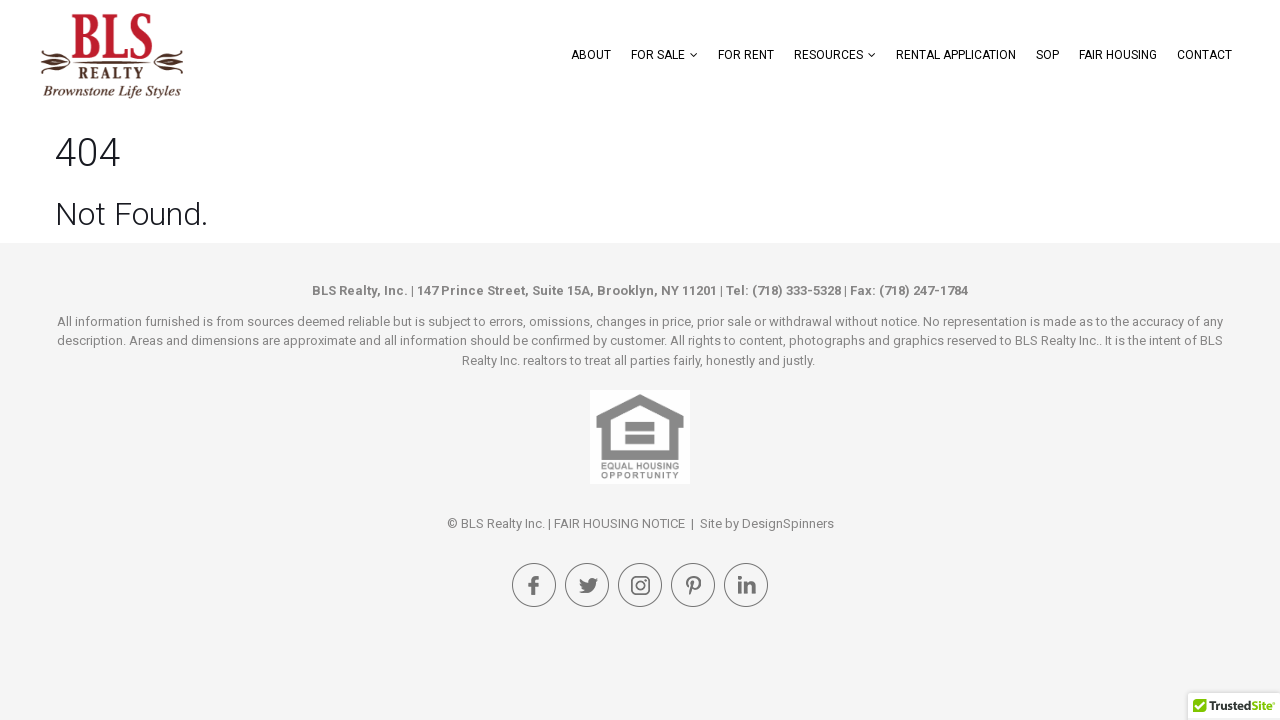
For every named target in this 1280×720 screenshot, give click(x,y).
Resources (828, 55)
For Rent (746, 55)
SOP (1047, 55)
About (591, 55)
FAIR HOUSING (1118, 55)
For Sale (658, 55)
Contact (1204, 55)
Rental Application (956, 55)
